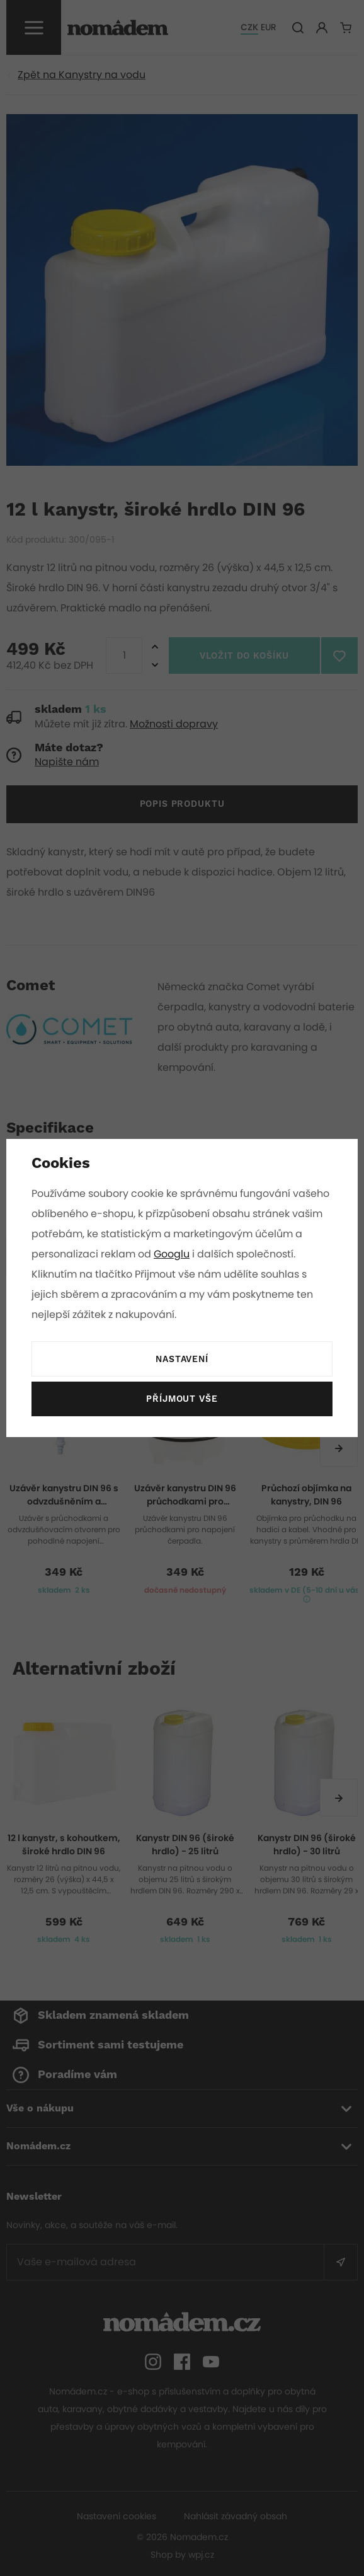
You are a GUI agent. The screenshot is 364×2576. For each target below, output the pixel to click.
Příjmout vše (182, 1399)
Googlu (182, 1254)
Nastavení (182, 1359)
